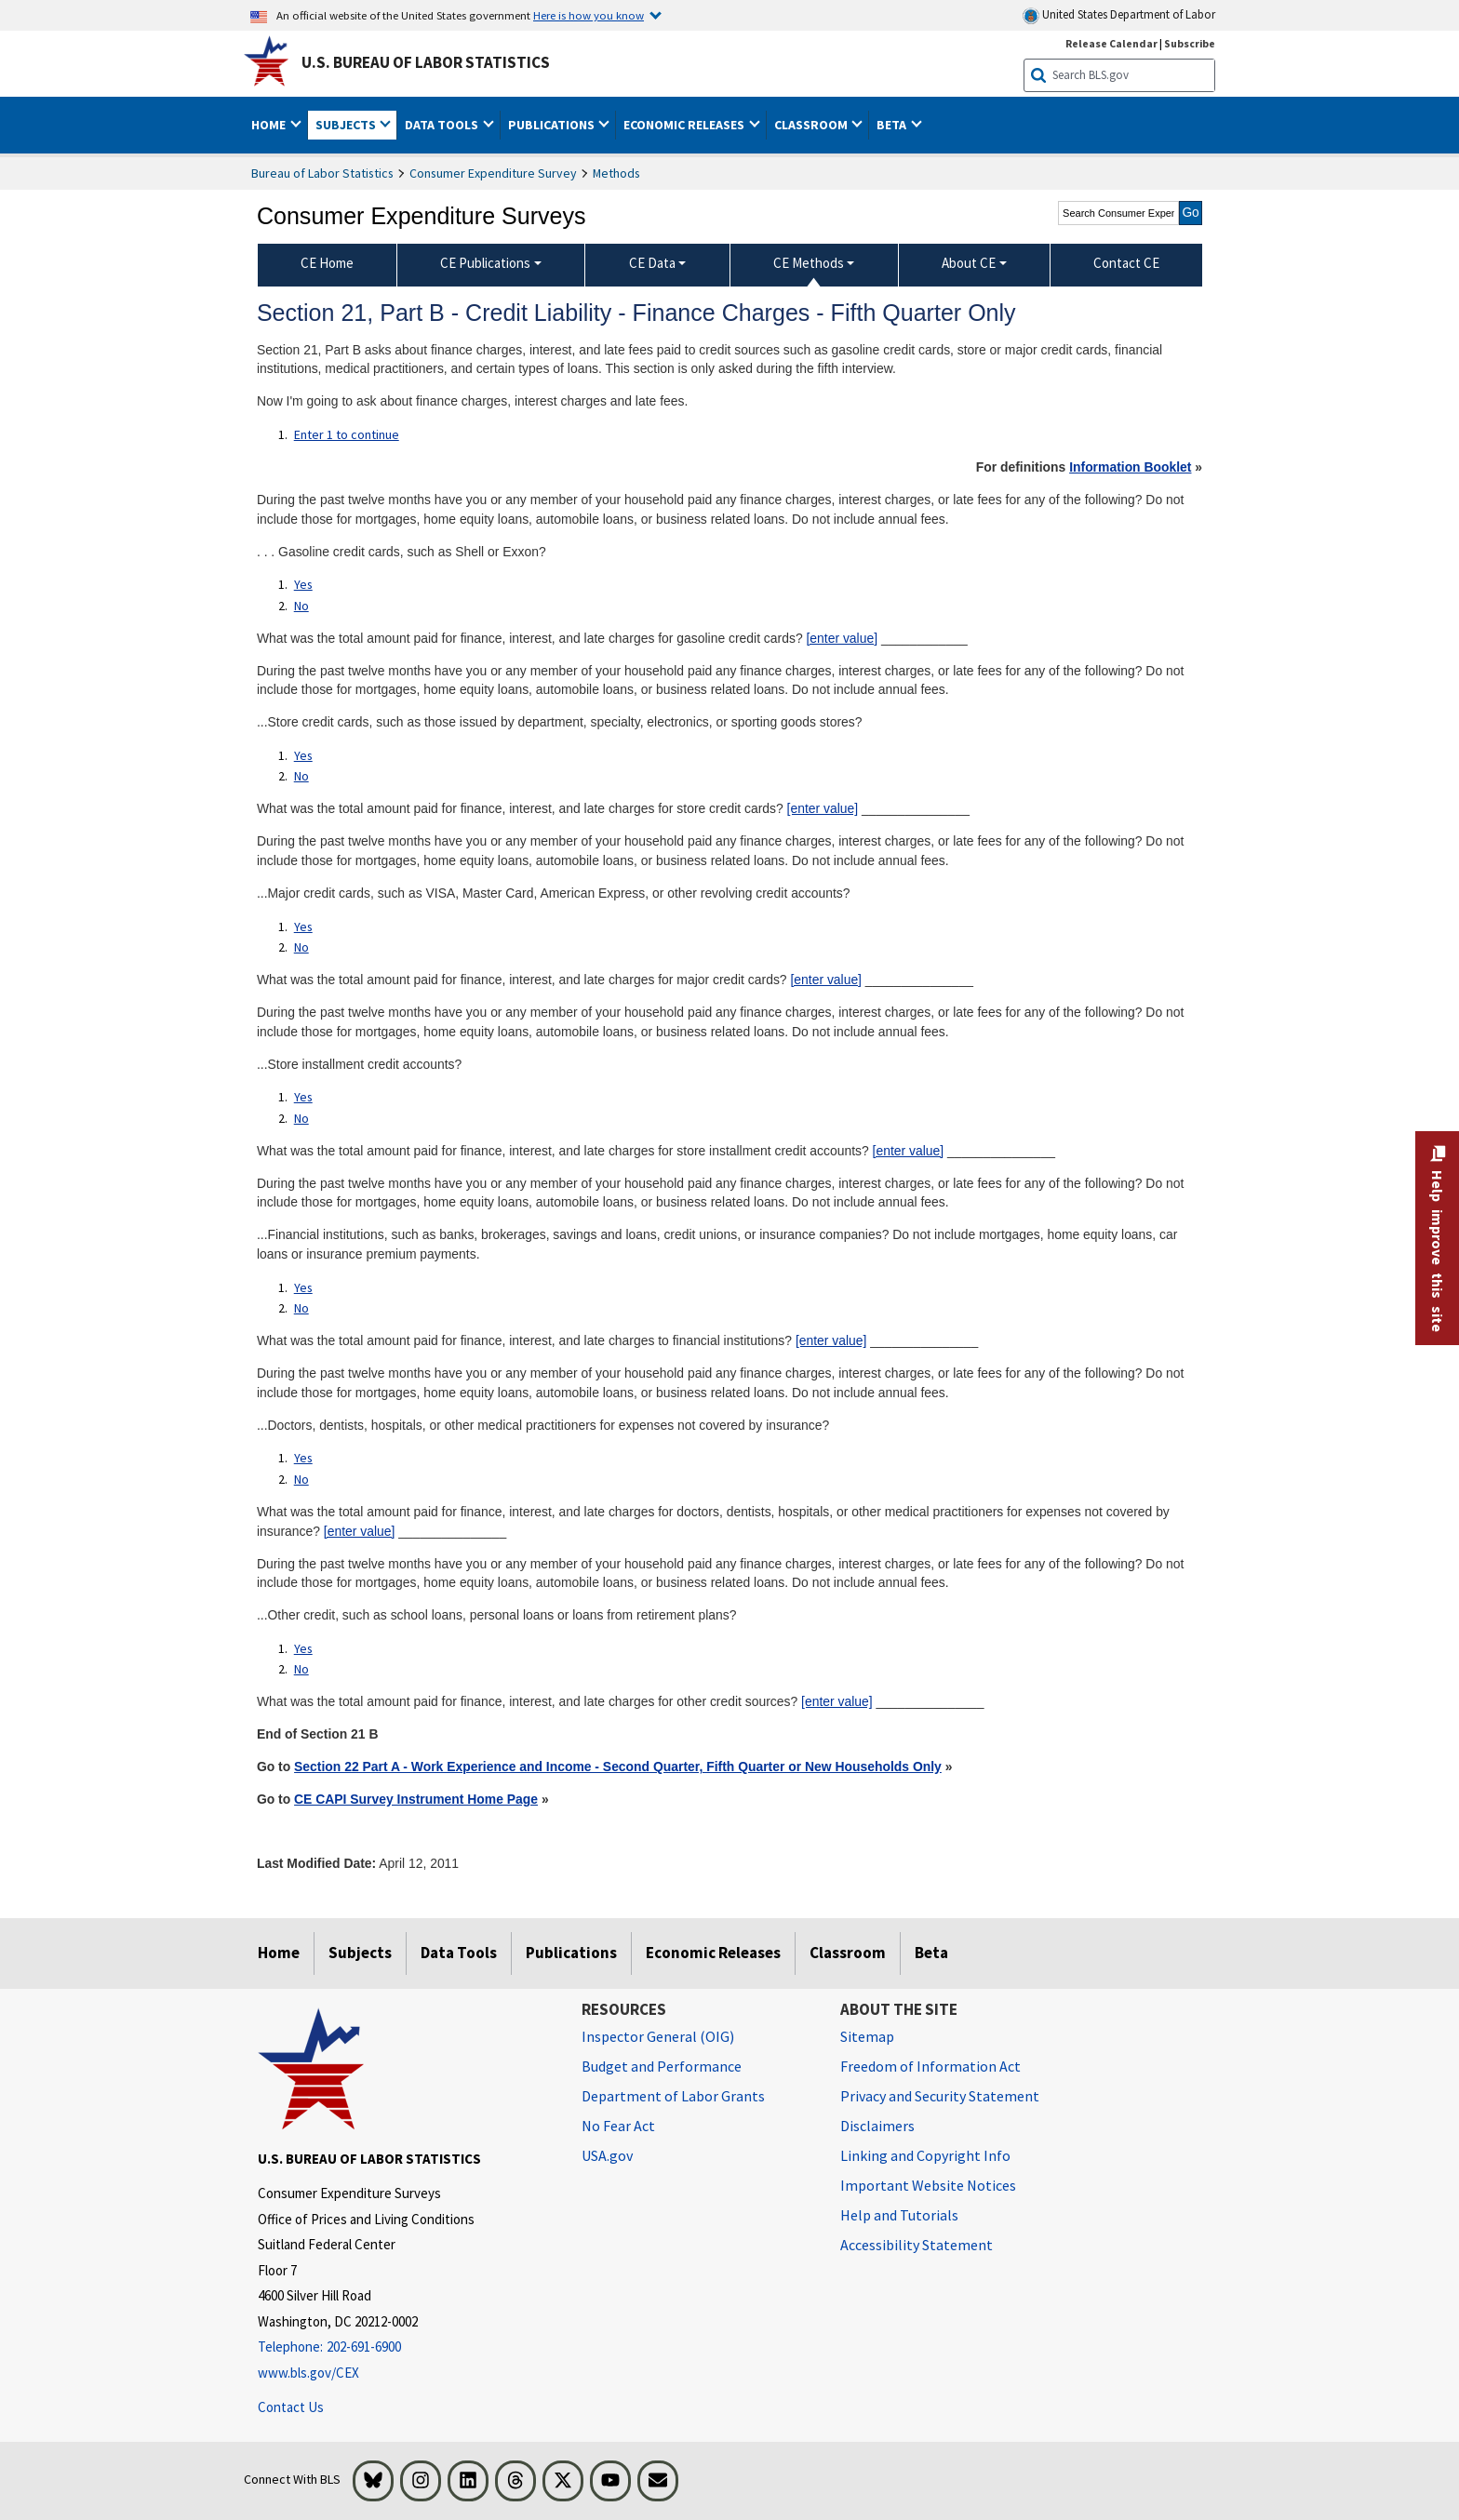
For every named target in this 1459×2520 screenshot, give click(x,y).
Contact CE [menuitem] (1126, 263)
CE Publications (485, 263)
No (301, 605)
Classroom (848, 1952)
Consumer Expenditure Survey (493, 173)
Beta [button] (893, 124)
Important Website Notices (928, 2185)
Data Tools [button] (443, 124)
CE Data (652, 263)
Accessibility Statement (916, 2244)
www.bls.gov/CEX (308, 2372)
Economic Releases (713, 1952)
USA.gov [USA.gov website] (607, 2155)
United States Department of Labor (1119, 15)
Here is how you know (588, 14)
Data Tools (459, 1952)
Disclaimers (877, 2125)
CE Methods (808, 263)
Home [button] (269, 124)
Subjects (360, 1952)
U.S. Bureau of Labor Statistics (425, 62)
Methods (616, 173)
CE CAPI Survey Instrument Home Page (416, 1799)
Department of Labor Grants (673, 2096)
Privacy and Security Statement (939, 2096)
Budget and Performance (662, 2066)
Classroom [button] (812, 124)
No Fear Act (618, 2125)
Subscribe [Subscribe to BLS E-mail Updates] (1189, 43)
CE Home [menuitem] (327, 263)
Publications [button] (552, 124)
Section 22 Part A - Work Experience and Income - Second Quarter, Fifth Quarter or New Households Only (618, 1766)
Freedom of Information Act (930, 2066)
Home (279, 1952)
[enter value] (841, 638)
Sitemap (867, 2036)
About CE (969, 263)
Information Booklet (1130, 467)
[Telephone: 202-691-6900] (406, 2347)
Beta (931, 1952)
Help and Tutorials (899, 2215)
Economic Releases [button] (685, 124)
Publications (571, 1952)
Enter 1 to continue (346, 434)
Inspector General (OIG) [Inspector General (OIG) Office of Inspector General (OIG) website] (658, 2036)
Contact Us (291, 2407)
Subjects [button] (347, 124)
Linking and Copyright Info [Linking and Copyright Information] (925, 2155)
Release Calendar (1111, 43)
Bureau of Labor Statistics (322, 173)
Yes (303, 584)
